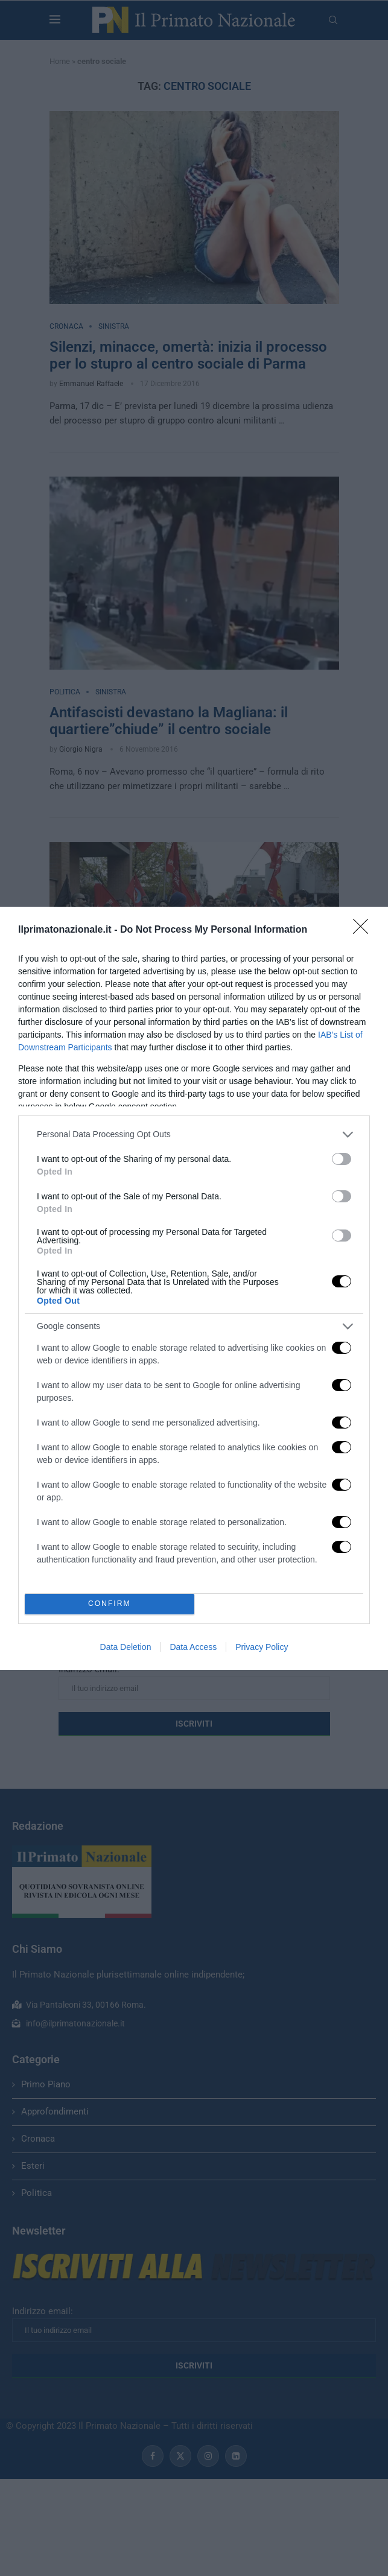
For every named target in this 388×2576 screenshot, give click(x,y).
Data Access (193, 1647)
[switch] (341, 1159)
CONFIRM (109, 1603)
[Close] (364, 930)
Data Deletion (125, 1647)
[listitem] (194, 1134)
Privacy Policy (261, 1647)
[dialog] (194, 1288)
